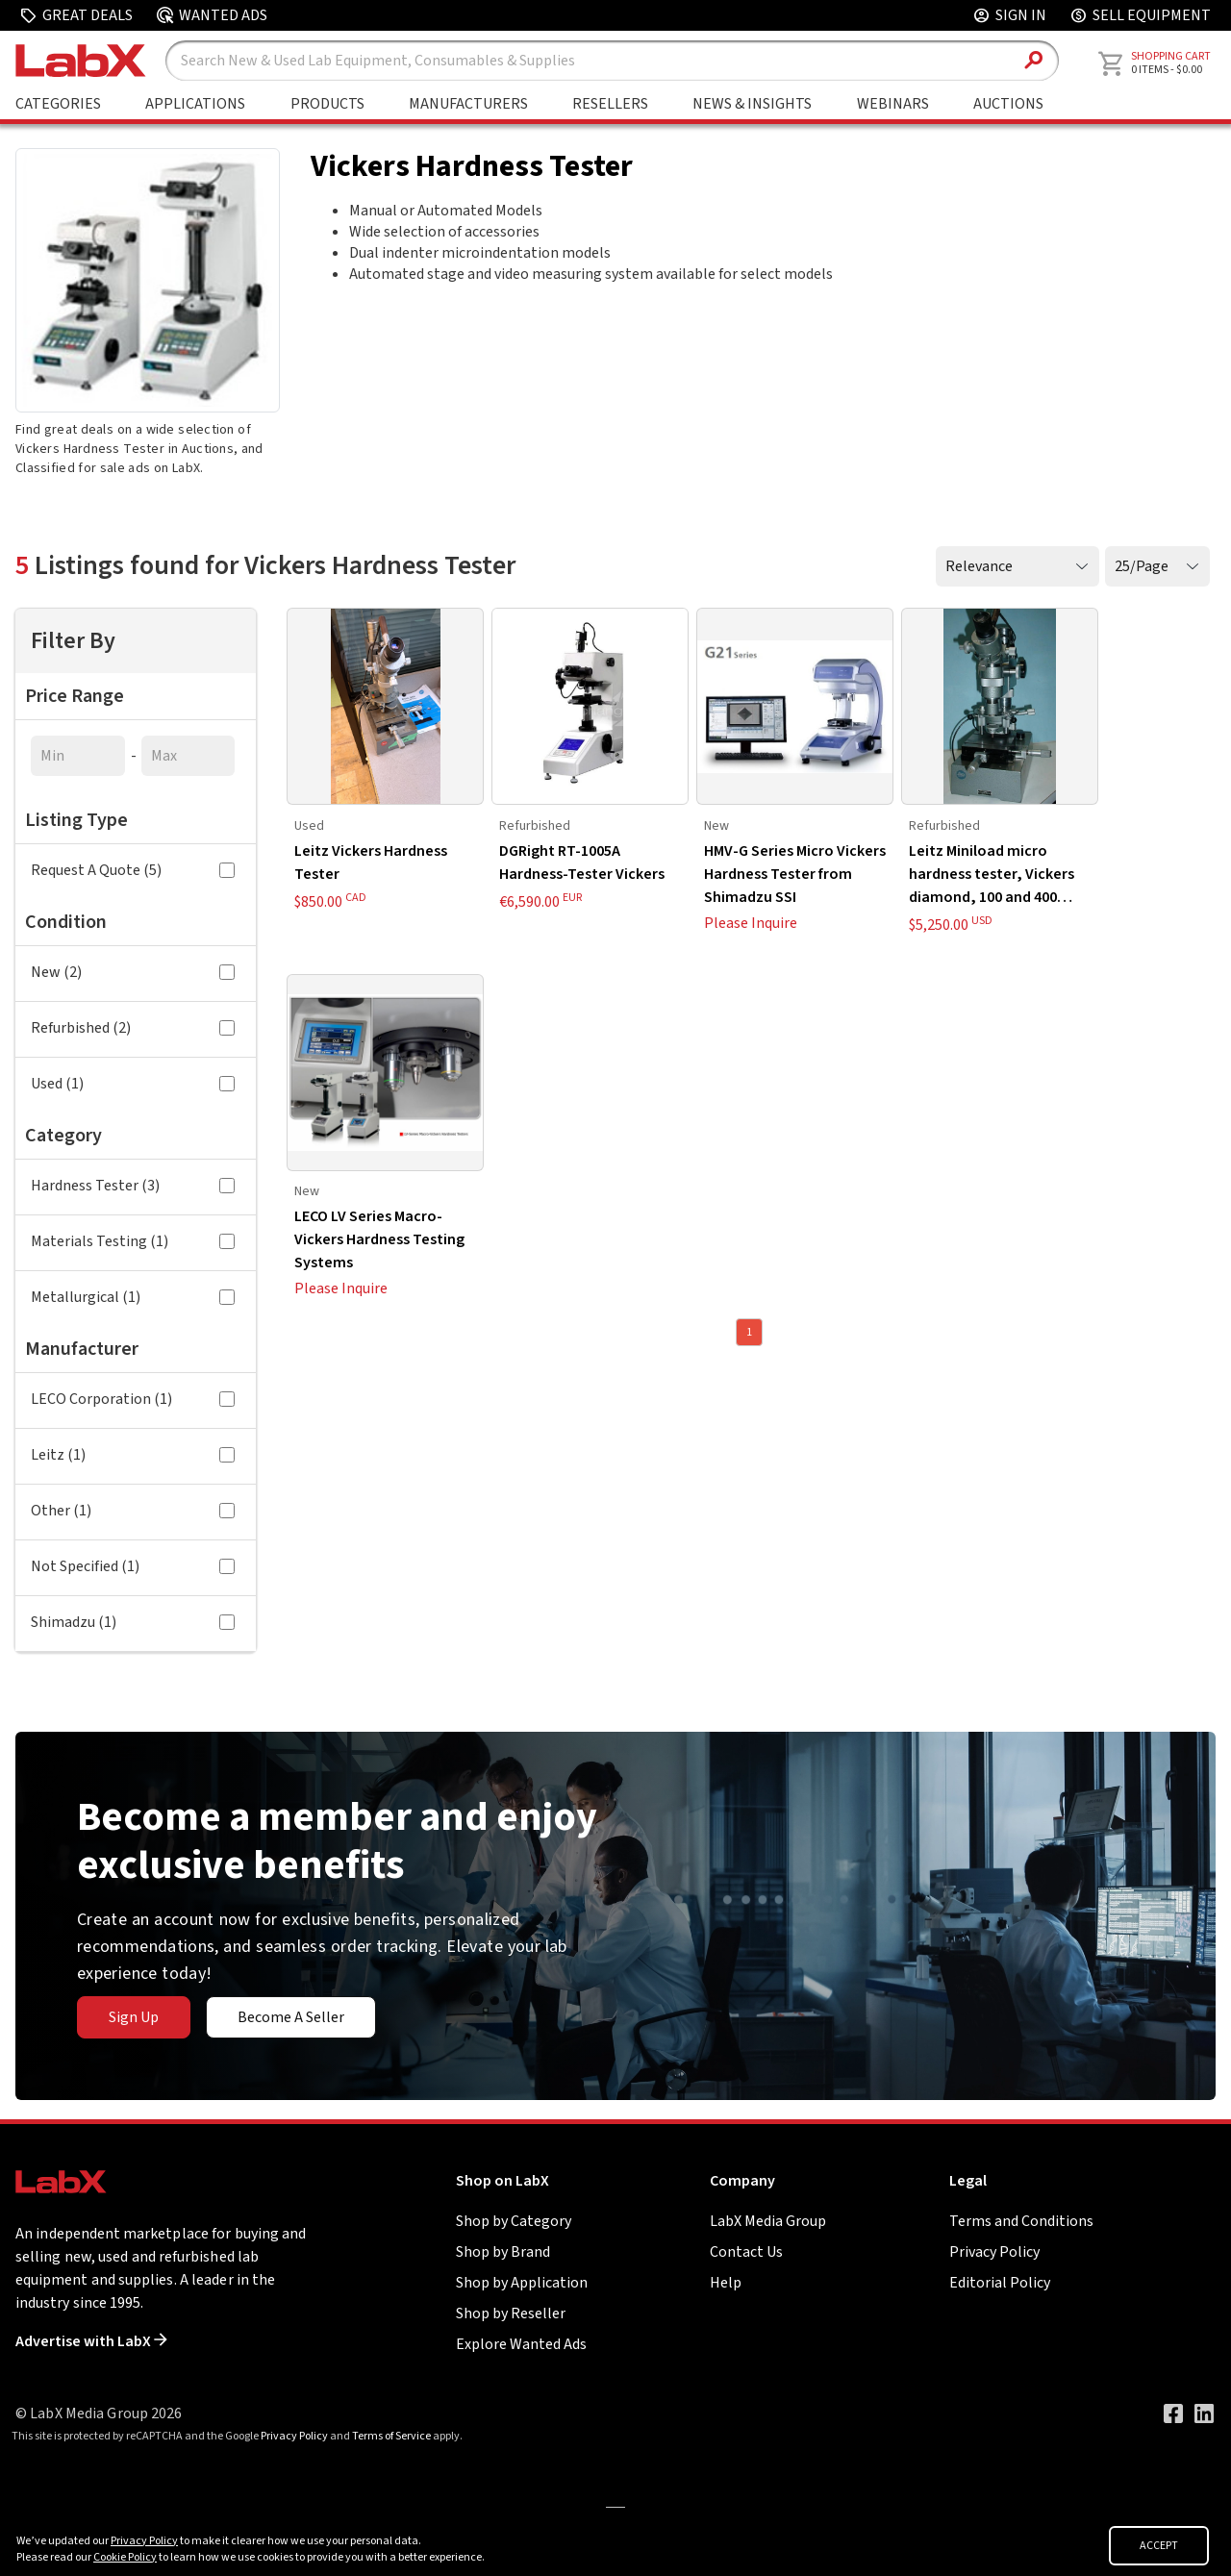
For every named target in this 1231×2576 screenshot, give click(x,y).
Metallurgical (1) (133, 1297)
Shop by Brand (503, 2252)
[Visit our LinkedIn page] (1204, 2413)
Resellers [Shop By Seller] (610, 103)
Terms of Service (391, 2436)
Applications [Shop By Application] (195, 103)
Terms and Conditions (1021, 2221)
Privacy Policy (994, 2252)
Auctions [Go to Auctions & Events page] (1008, 103)
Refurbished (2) (133, 1027)
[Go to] (615, 2505)
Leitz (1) (133, 1454)
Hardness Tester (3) (133, 1185)
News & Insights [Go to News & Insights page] (752, 103)
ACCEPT (1159, 2546)
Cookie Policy (125, 2557)
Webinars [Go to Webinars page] (893, 103)
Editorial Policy (999, 2282)
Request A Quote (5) (133, 870)
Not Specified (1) (133, 1566)
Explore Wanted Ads (521, 2344)
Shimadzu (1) (133, 1622)
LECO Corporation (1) (133, 1399)
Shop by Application (522, 2282)
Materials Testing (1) (133, 1241)
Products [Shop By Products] (327, 103)
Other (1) (133, 1510)
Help (725, 2282)
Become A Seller (291, 2017)
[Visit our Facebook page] (1173, 2413)
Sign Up (134, 2017)
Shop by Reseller (510, 2313)
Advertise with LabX (91, 2341)
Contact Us (746, 2252)
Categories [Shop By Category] (58, 103)
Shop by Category (513, 2221)
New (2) (133, 972)
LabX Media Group (768, 2221)
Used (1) (133, 1083)
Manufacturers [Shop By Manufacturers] (468, 103)
